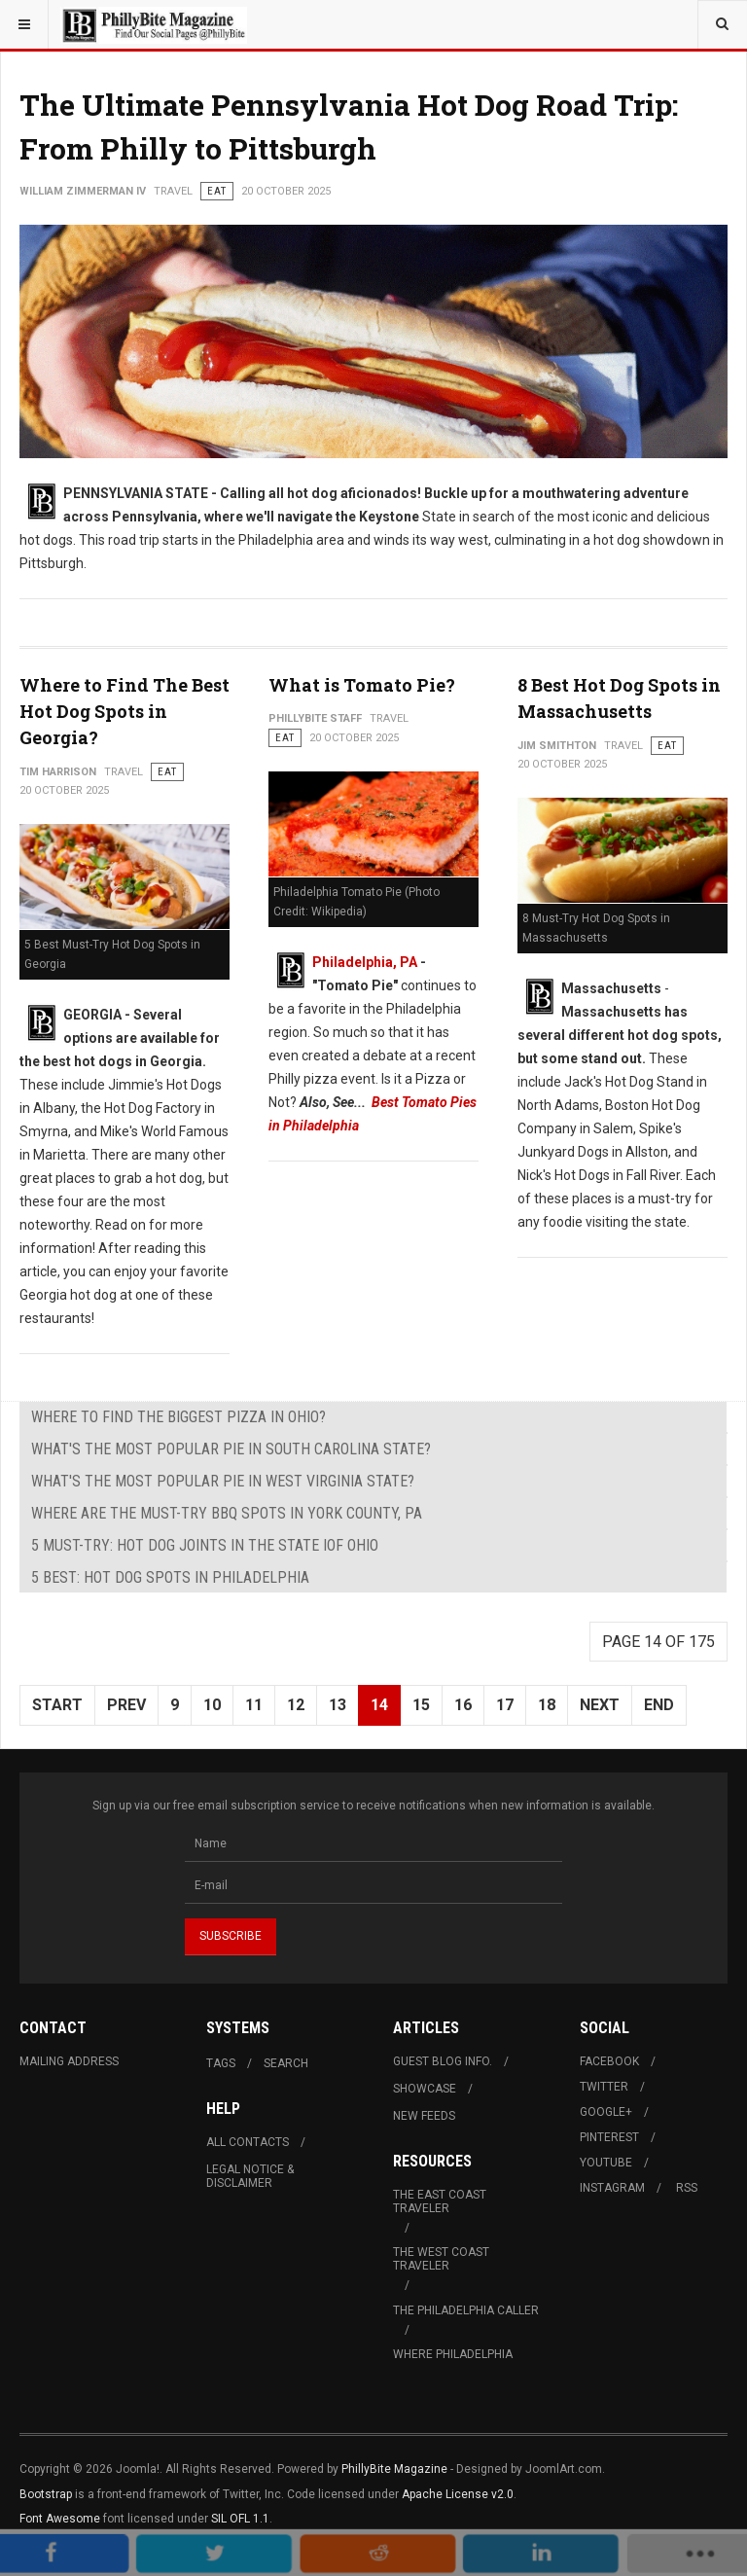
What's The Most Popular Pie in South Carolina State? (231, 1449)
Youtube (606, 2162)
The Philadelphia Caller (466, 2310)
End (659, 1705)
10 (212, 1705)
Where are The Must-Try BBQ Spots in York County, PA (226, 1513)
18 (546, 1705)
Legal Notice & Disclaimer (250, 2176)
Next (600, 1705)
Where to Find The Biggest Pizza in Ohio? (178, 1417)
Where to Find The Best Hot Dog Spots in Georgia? (124, 711)
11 (254, 1705)
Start (57, 1705)
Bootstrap (45, 2494)
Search (286, 2063)
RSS (686, 2188)
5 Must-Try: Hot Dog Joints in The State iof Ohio (204, 1545)
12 (295, 1705)
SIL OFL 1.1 (240, 2518)
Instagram (612, 2188)
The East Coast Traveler (439, 2201)
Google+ (606, 2112)
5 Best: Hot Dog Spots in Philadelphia (170, 1577)
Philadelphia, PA (364, 962)
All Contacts (247, 2142)
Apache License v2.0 (458, 2494)
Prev (126, 1705)
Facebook (609, 2061)
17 (505, 1705)
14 (379, 1705)
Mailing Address (69, 2061)
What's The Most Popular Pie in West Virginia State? (222, 1481)
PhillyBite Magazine (394, 2469)
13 (337, 1705)
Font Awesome (59, 2518)
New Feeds (424, 2116)
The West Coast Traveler (441, 2258)
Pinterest (609, 2137)
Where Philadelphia (453, 2354)
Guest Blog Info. (442, 2061)
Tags (220, 2063)
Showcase (424, 2088)
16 (463, 1705)
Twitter (604, 2086)
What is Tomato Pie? (361, 685)
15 (421, 1705)
